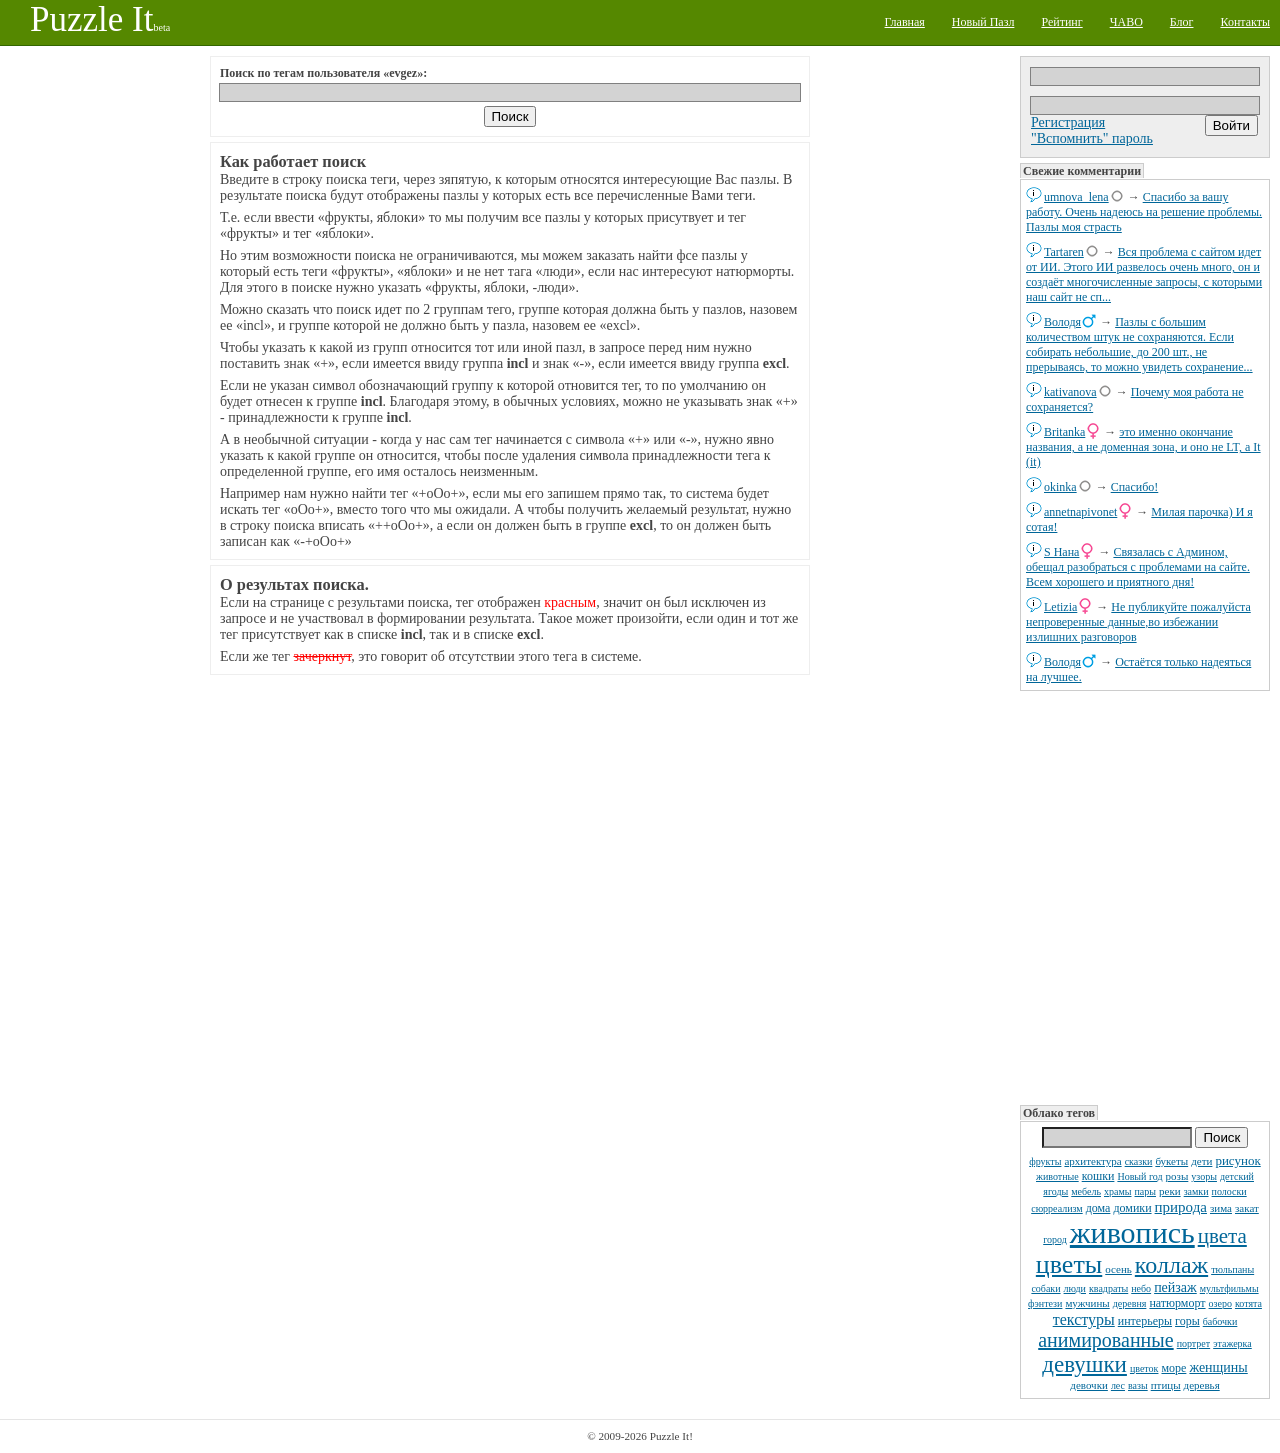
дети (1201, 1161)
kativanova (1070, 392)
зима (1221, 1208)
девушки (1084, 1364)
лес (1118, 1385)
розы (1177, 1176)
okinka (1060, 487)
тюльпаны (1232, 1269)
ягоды (1055, 1191)
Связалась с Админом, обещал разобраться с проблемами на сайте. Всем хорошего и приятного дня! (1138, 567)
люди (1075, 1288)
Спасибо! (1135, 487)
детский (1237, 1176)
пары (1146, 1191)
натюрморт (1177, 1303)
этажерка (1232, 1343)
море (1173, 1368)
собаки (1045, 1288)
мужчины (1087, 1303)
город (1055, 1239)
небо (1141, 1288)
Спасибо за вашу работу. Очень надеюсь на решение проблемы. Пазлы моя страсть (1144, 212)
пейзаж (1175, 1287)
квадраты (1108, 1288)
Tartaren (1064, 252)
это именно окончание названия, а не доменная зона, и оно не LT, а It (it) (1143, 447)
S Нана (1061, 552)
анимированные (1105, 1340)
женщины (1218, 1367)
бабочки (1220, 1321)
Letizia (1060, 607)
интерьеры (1145, 1321)
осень (1118, 1269)
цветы (1069, 1264)
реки (1170, 1191)
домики (1132, 1208)
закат (1247, 1208)
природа (1181, 1207)
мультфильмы (1229, 1288)
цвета (1222, 1236)
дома (1098, 1208)
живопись (1132, 1232)
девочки (1089, 1385)
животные (1057, 1176)
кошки (1098, 1176)
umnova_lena (1076, 197)
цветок (1144, 1368)
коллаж (1171, 1265)
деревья (1202, 1385)
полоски (1229, 1191)
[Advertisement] (1145, 896)
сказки (1139, 1161)
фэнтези (1045, 1303)
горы (1187, 1321)
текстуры (1084, 1319)
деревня (1130, 1303)
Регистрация (1068, 122)
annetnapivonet (1080, 512)
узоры (1204, 1176)
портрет (1194, 1343)
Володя (1062, 322)
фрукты (1045, 1161)
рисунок (1237, 1160)
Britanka (1064, 432)
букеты (1171, 1161)
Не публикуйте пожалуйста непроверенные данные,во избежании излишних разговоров (1138, 622)
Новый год (1139, 1176)
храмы (1118, 1191)
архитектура (1092, 1161)
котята (1248, 1303)
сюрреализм (1056, 1208)
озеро (1220, 1303)
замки (1196, 1191)
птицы (1166, 1385)
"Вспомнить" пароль (1092, 138)
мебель (1086, 1191)
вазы (1138, 1385)
